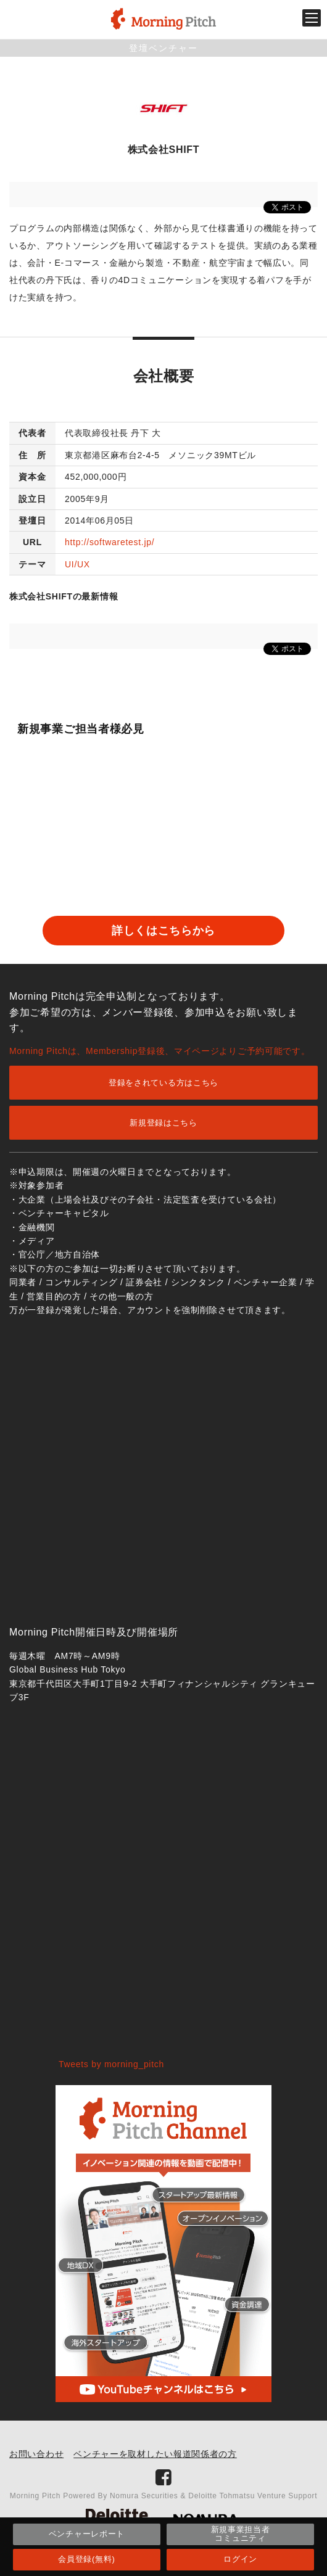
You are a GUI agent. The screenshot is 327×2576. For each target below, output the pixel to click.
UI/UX (77, 564)
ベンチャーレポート (87, 2533)
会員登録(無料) (86, 2559)
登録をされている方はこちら (163, 1082)
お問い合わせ (36, 2454)
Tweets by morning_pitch (111, 2064)
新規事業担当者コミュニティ (240, 2534)
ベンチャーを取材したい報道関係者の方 (155, 2454)
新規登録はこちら (163, 1122)
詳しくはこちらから (163, 930)
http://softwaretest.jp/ (109, 542)
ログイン (240, 2559)
